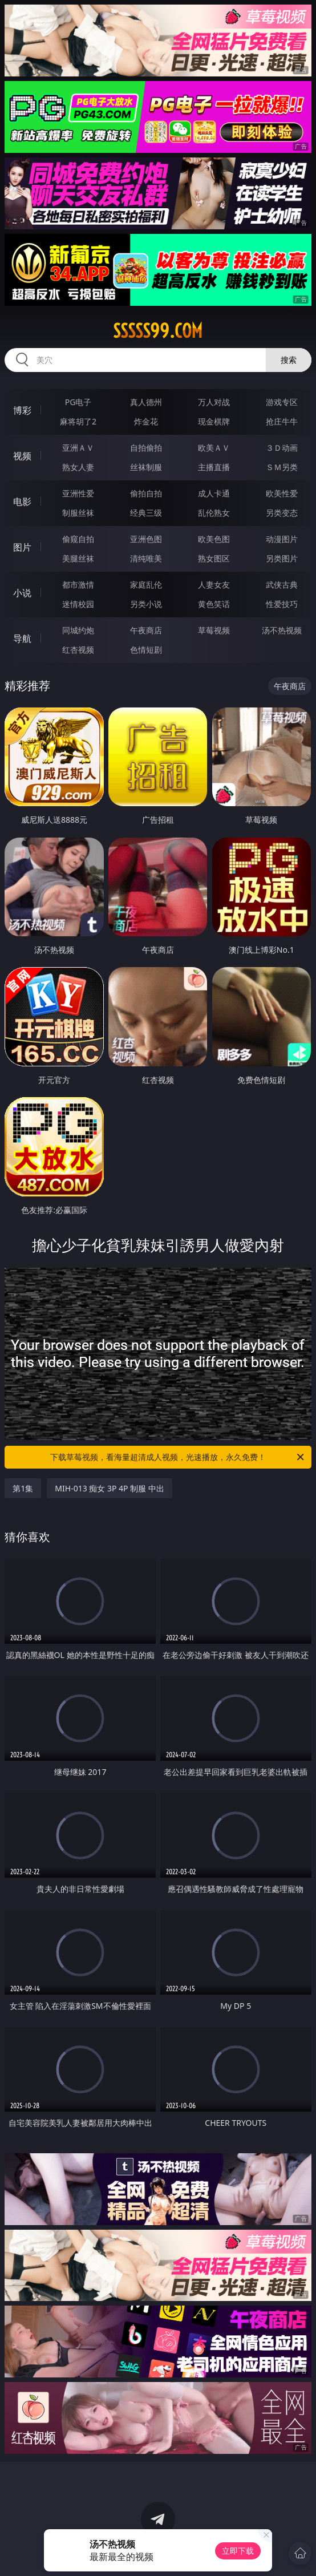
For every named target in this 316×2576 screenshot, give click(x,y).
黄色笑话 (214, 603)
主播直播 (214, 467)
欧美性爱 (282, 493)
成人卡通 (214, 493)
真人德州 (146, 402)
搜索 (289, 359)
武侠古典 (282, 584)
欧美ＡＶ (214, 447)
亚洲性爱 (78, 493)
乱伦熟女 (214, 512)
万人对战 (214, 402)
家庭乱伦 (146, 584)
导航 (22, 638)
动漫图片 (282, 538)
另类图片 (282, 558)
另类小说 (146, 603)
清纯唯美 (146, 558)
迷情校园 (78, 603)
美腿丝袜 (78, 558)
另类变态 (282, 512)
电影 (22, 501)
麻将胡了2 (78, 421)
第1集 (23, 1488)
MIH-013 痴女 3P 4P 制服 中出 (109, 1488)
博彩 (22, 410)
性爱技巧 (282, 603)
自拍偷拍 (146, 447)
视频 (22, 456)
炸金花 (146, 421)
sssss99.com (157, 331)
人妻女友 (214, 584)
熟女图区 (214, 558)
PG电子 (78, 402)
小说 (22, 593)
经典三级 (146, 512)
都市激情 (78, 584)
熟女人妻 (78, 467)
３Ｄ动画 (282, 447)
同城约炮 (78, 630)
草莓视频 (214, 630)
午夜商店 (146, 630)
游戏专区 (282, 402)
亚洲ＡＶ (78, 447)
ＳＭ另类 (282, 467)
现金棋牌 (214, 421)
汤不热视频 (282, 630)
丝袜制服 (146, 467)
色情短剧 (146, 649)
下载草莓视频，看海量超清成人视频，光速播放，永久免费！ (178, 1457)
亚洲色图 (146, 538)
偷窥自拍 (78, 538)
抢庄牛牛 (282, 421)
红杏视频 (78, 649)
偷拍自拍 (146, 493)
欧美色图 (214, 538)
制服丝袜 (78, 512)
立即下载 (238, 2550)
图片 (22, 547)
